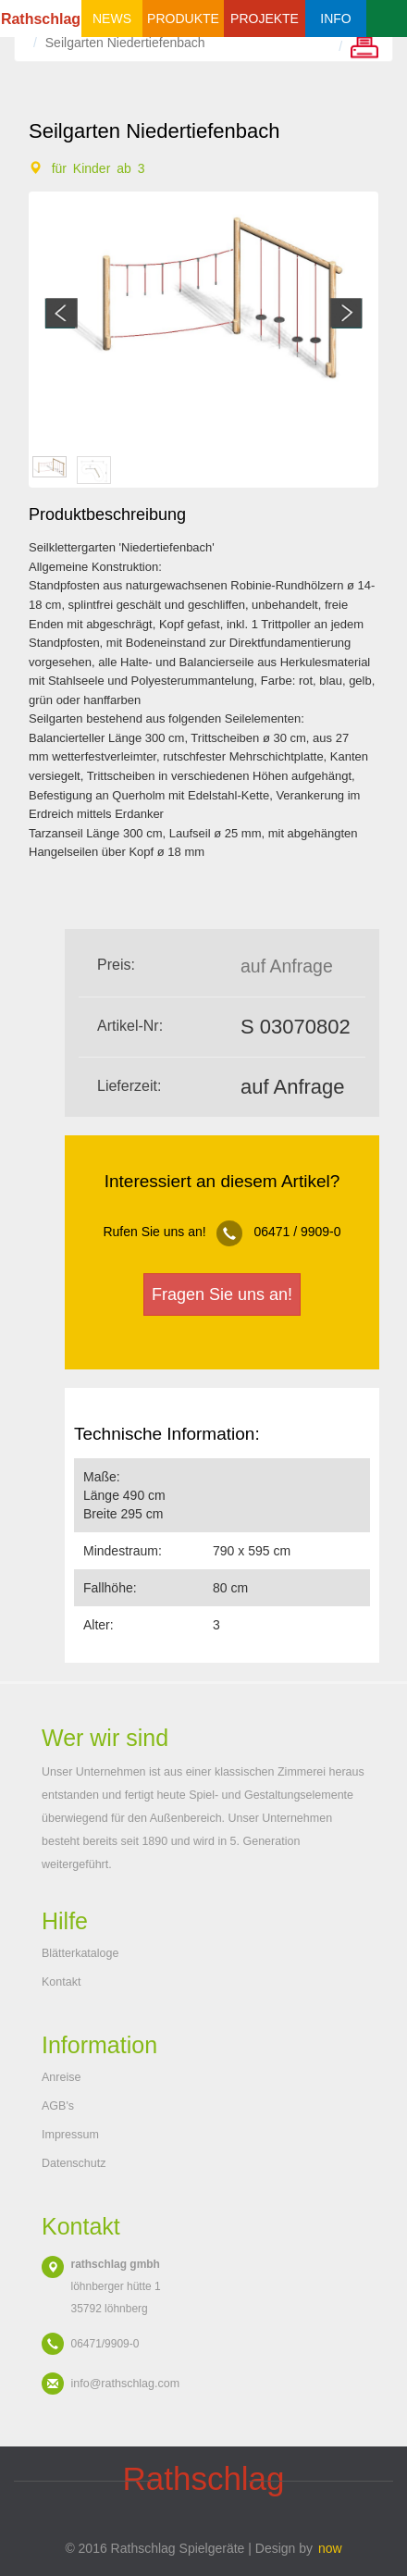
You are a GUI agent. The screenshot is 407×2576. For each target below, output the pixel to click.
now (330, 2548)
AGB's (58, 2105)
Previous (60, 313)
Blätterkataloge (80, 1953)
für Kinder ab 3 (98, 168)
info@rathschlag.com (125, 2383)
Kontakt (61, 1981)
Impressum (70, 2134)
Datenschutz (73, 2163)
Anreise (61, 2077)
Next (346, 313)
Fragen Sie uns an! (222, 1294)
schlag (203, 2478)
